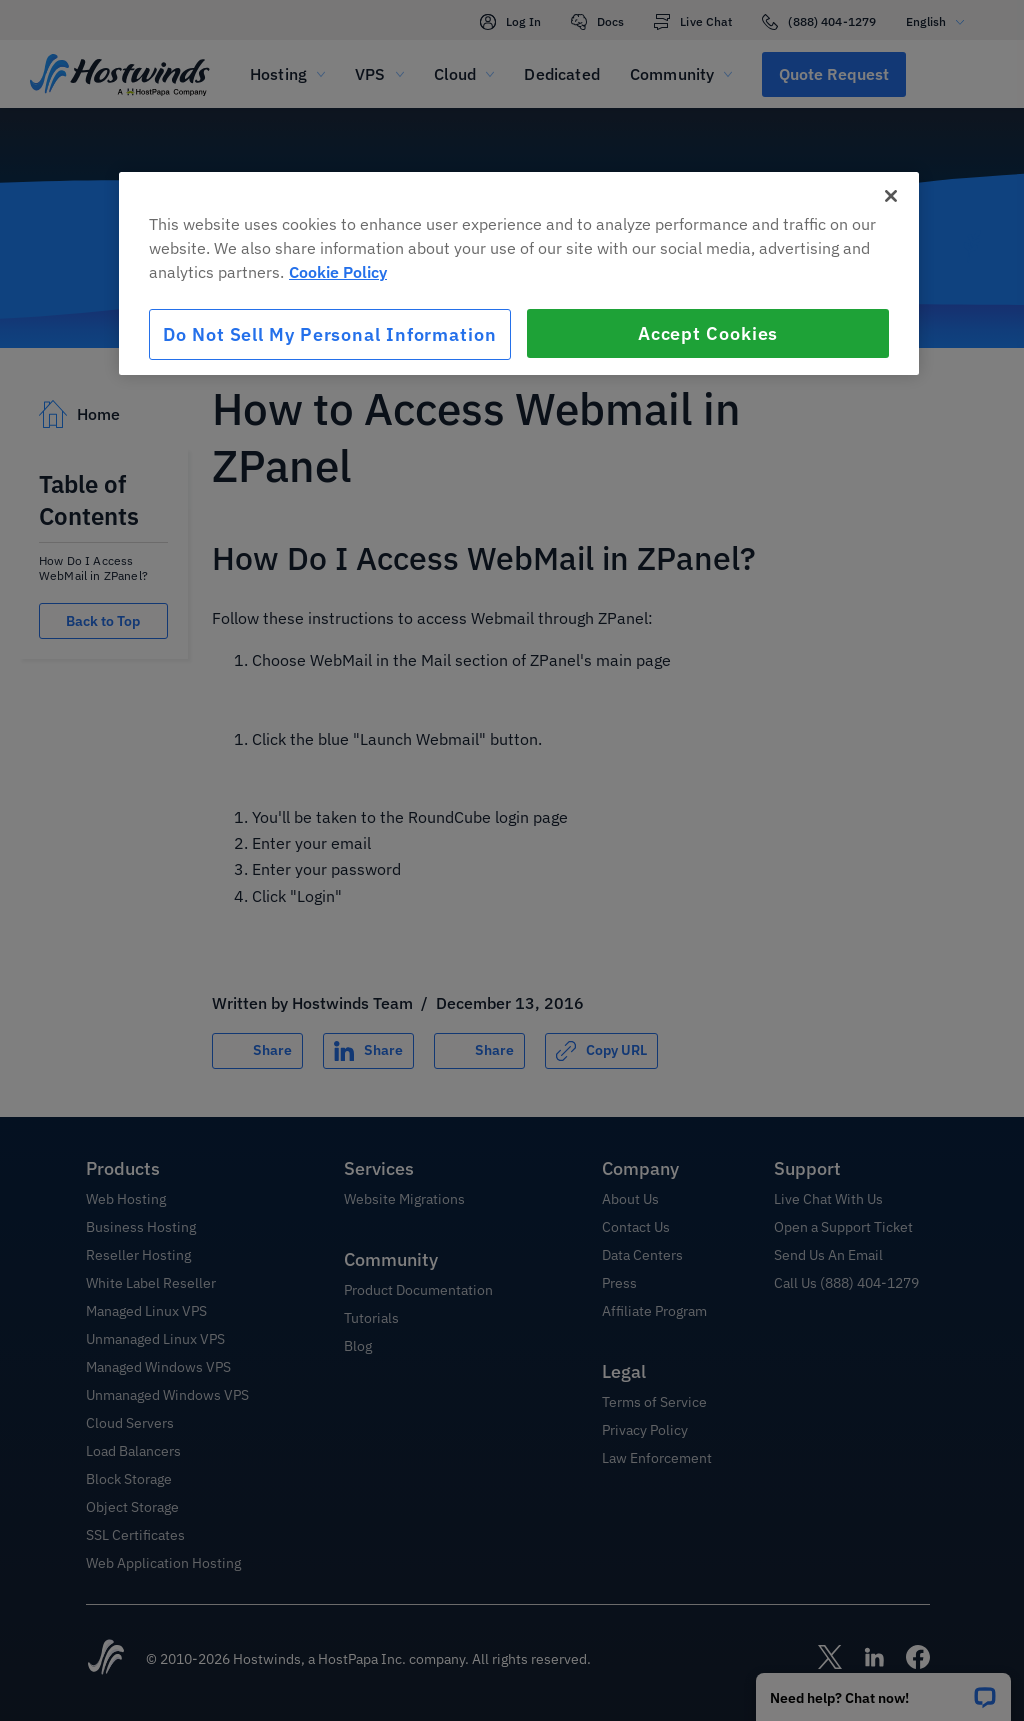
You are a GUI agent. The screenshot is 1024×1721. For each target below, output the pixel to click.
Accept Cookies (708, 333)
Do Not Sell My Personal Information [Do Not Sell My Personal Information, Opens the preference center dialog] (330, 334)
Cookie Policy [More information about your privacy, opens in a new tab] (338, 272)
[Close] (891, 196)
